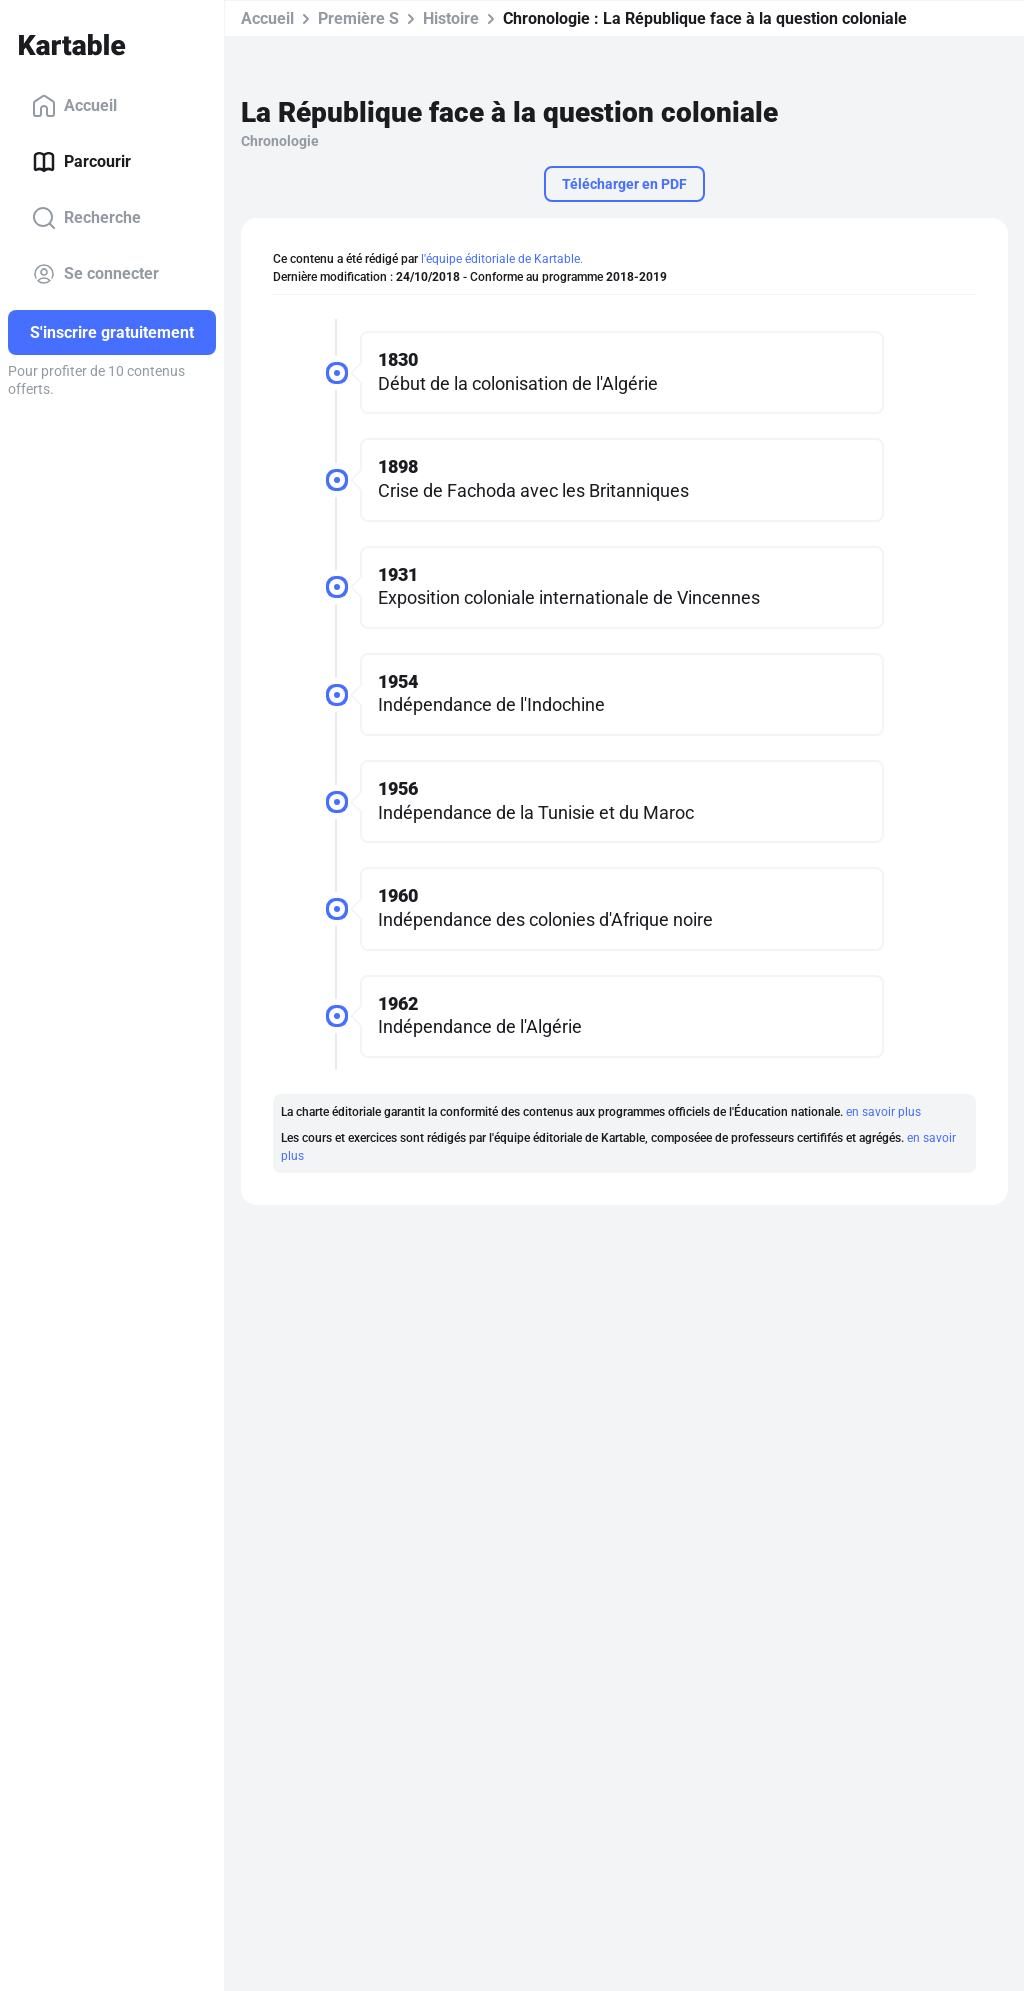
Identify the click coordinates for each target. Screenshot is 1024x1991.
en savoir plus (883, 1112)
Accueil (74, 106)
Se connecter (95, 274)
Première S (358, 18)
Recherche (86, 218)
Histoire (451, 18)
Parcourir (81, 162)
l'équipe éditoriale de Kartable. (502, 259)
